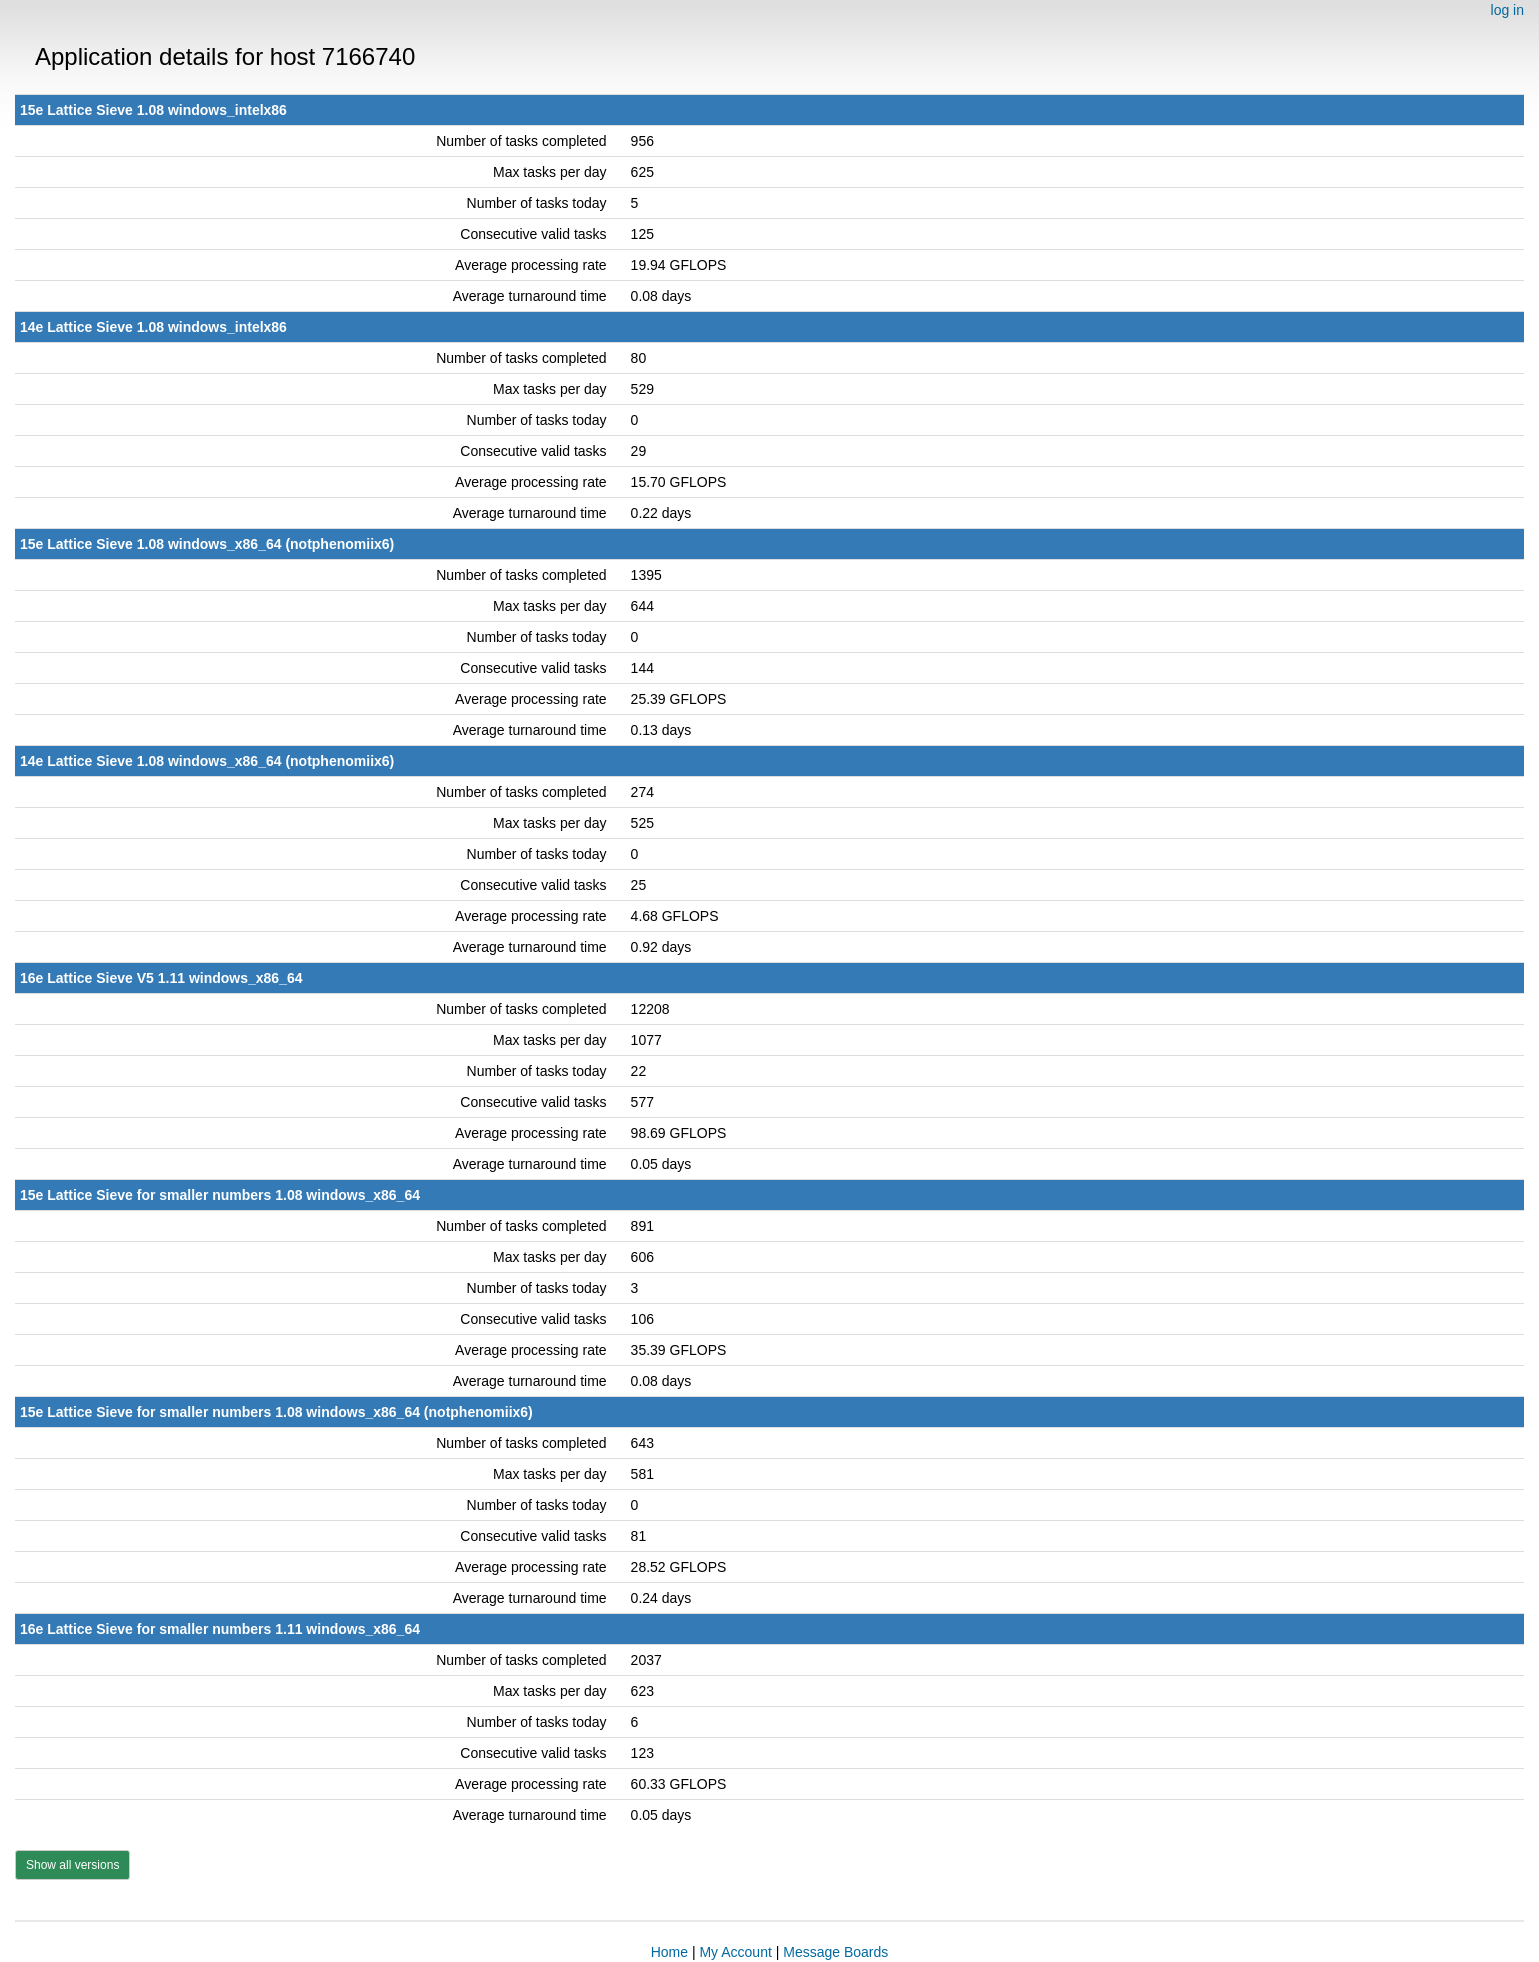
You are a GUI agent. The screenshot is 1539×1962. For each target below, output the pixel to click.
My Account (735, 1952)
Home (669, 1952)
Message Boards (835, 1952)
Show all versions (72, 1865)
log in (1507, 10)
